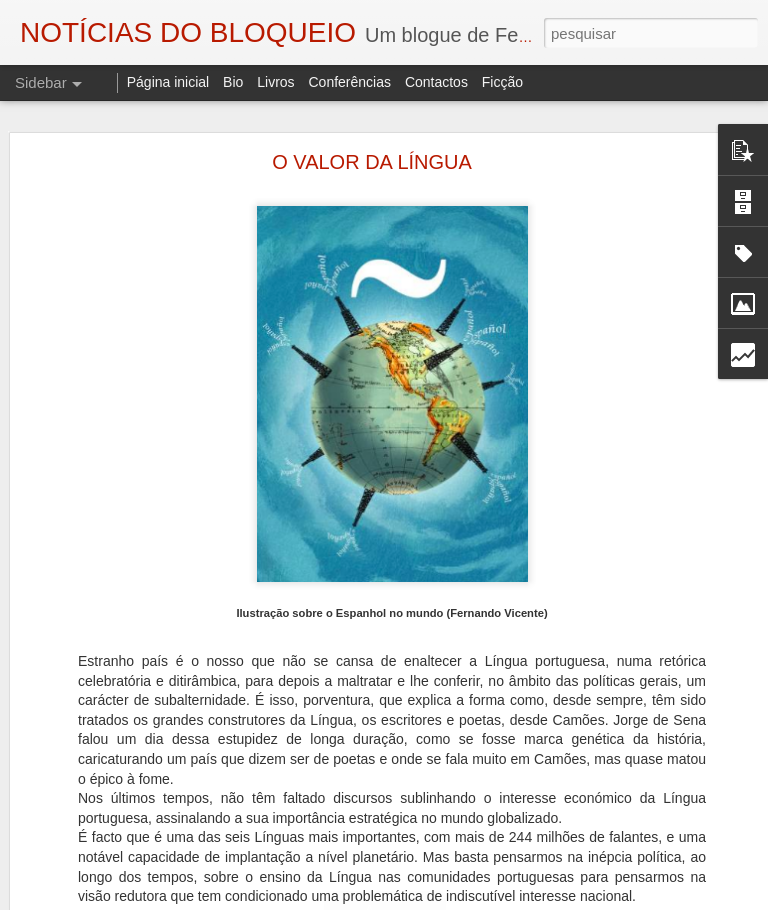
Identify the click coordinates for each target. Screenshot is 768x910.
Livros (275, 82)
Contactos (436, 82)
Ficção (502, 82)
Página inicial (168, 82)
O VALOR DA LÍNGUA (372, 162)
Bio (233, 82)
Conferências (349, 82)
